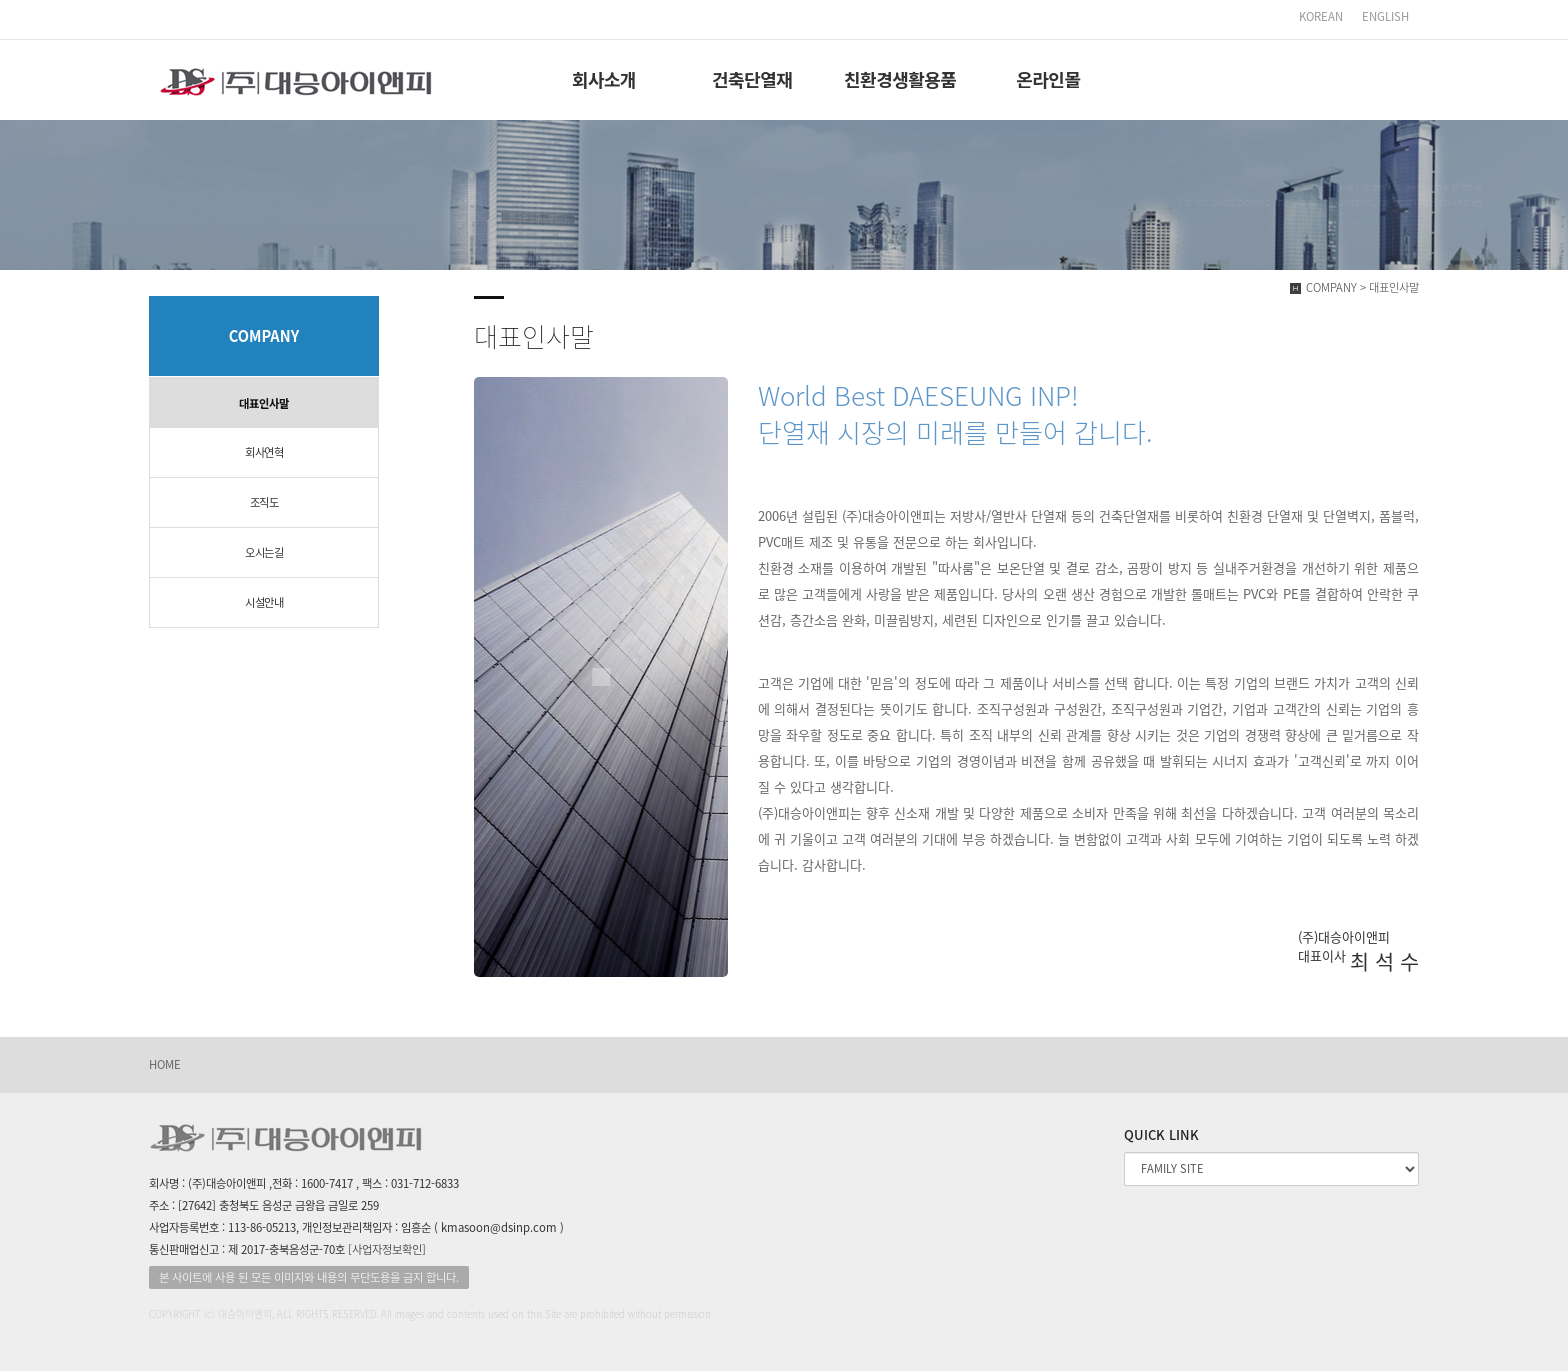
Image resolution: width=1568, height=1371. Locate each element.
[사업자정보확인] (387, 1249)
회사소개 (604, 79)
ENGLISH (1385, 16)
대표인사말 (264, 403)
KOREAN (1322, 16)
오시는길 (264, 552)
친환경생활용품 (900, 79)
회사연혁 (264, 452)
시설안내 (264, 602)
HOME (165, 1064)
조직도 (264, 502)
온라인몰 (1048, 79)
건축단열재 (752, 79)
